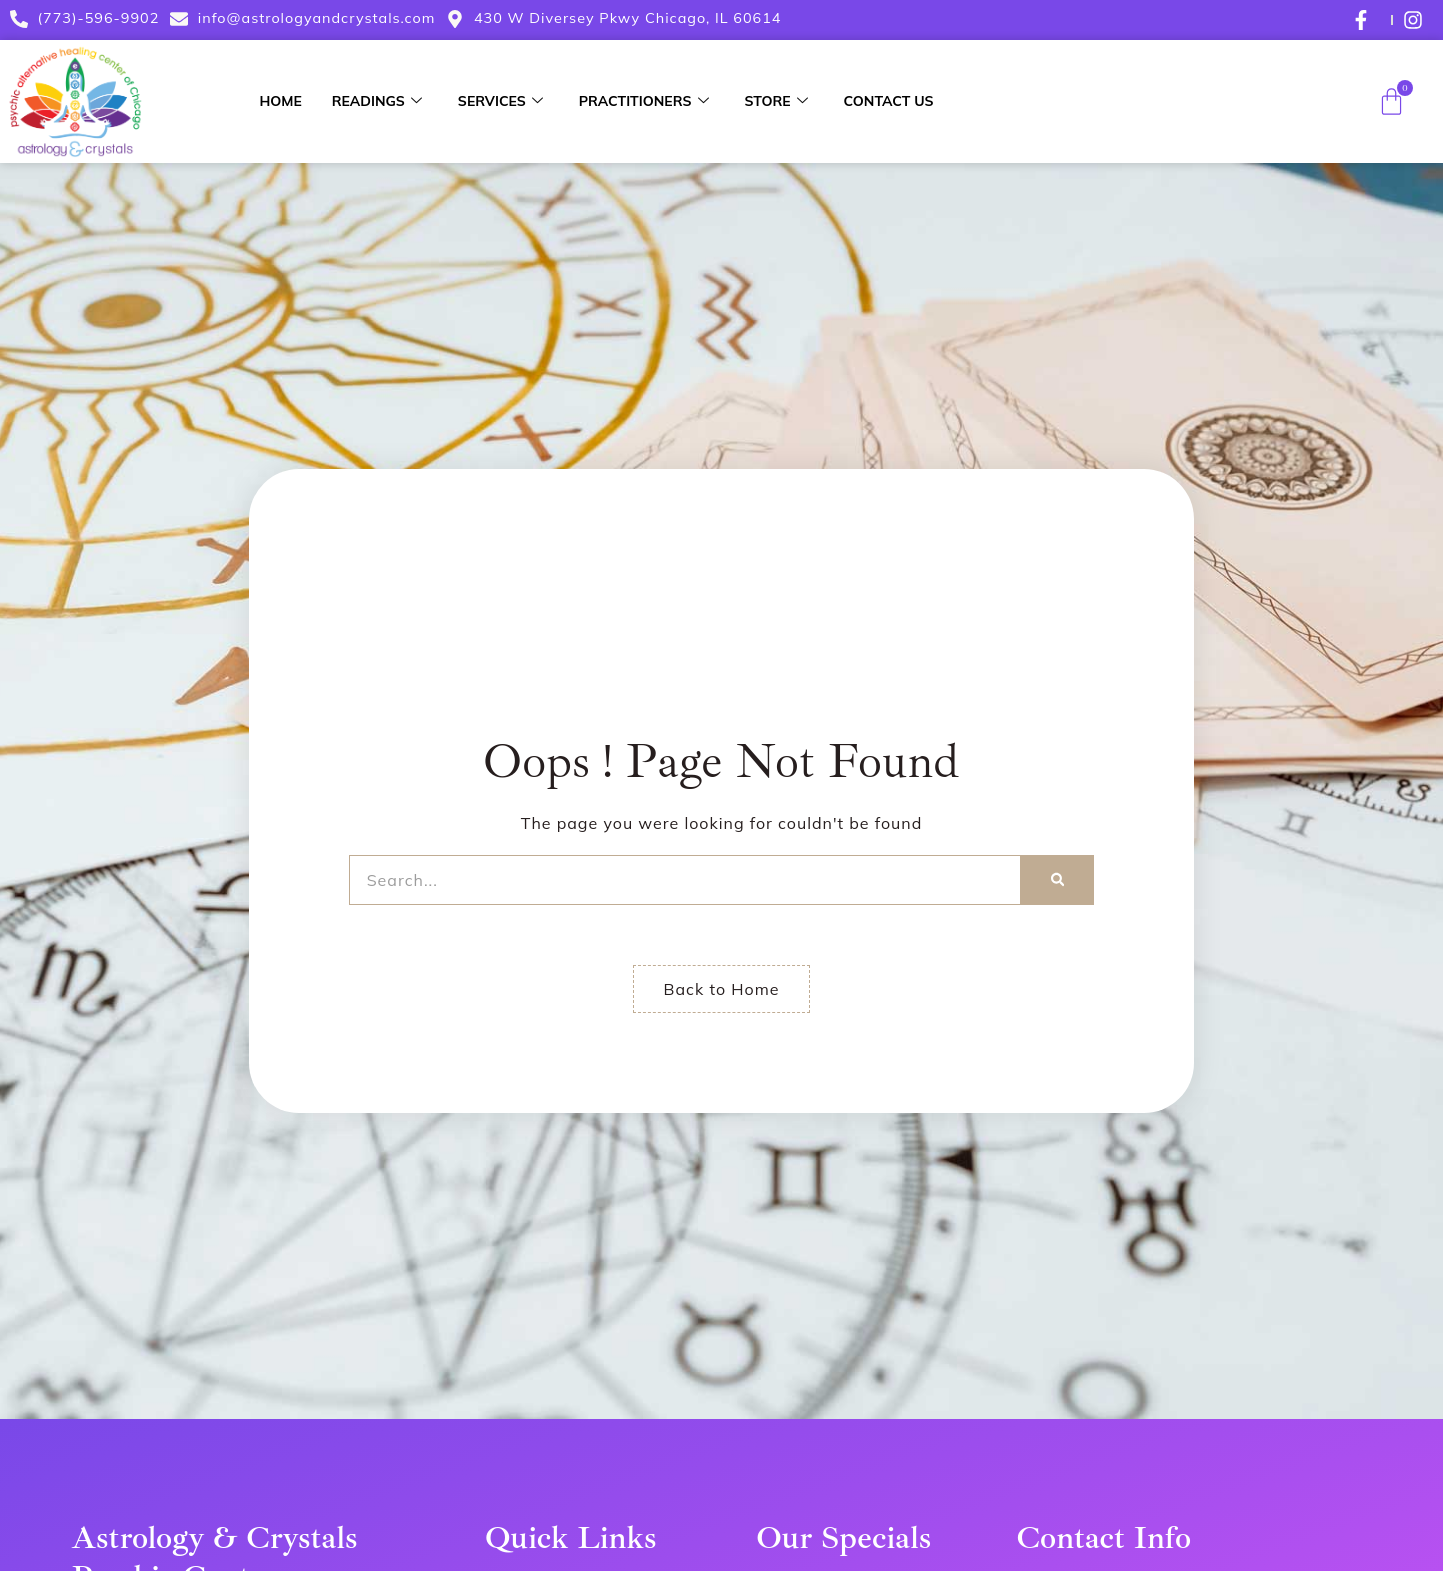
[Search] (1057, 880)
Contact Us (889, 101)
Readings (377, 101)
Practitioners (644, 101)
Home (280, 101)
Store (776, 101)
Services (500, 101)
